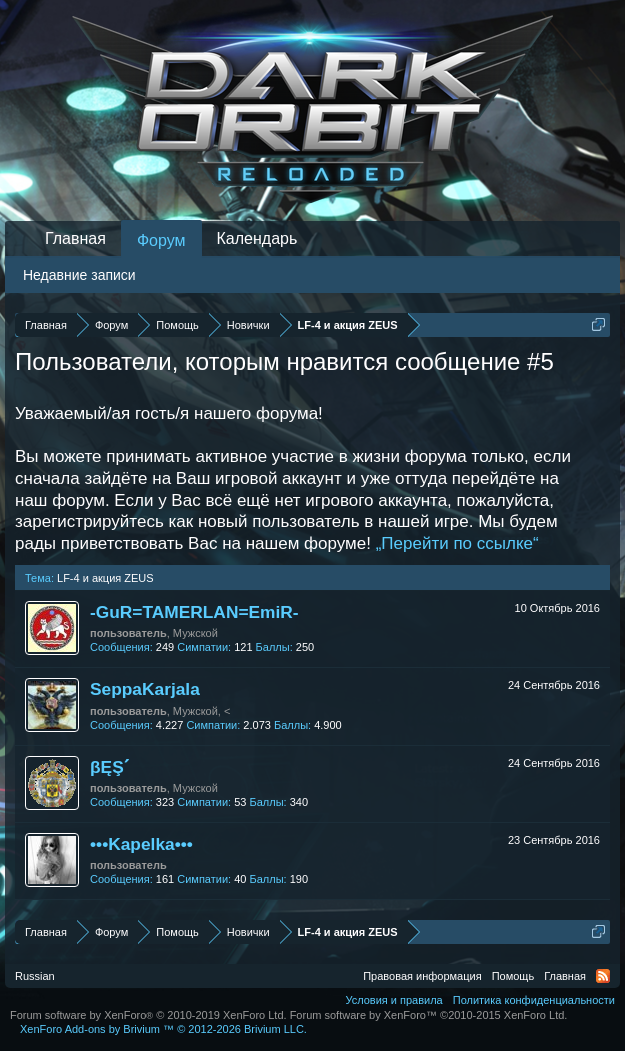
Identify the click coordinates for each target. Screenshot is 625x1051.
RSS (603, 976)
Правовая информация (422, 976)
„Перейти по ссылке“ (457, 543)
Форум (161, 240)
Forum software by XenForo (148, 1015)
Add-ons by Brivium (163, 1029)
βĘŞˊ (109, 767)
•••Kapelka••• (141, 844)
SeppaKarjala (145, 689)
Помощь (513, 976)
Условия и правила (393, 1000)
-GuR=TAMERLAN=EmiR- (194, 612)
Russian (35, 976)
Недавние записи (79, 275)
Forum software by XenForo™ (429, 1015)
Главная (75, 238)
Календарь (257, 238)
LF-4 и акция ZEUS (105, 578)
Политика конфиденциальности (534, 1000)
